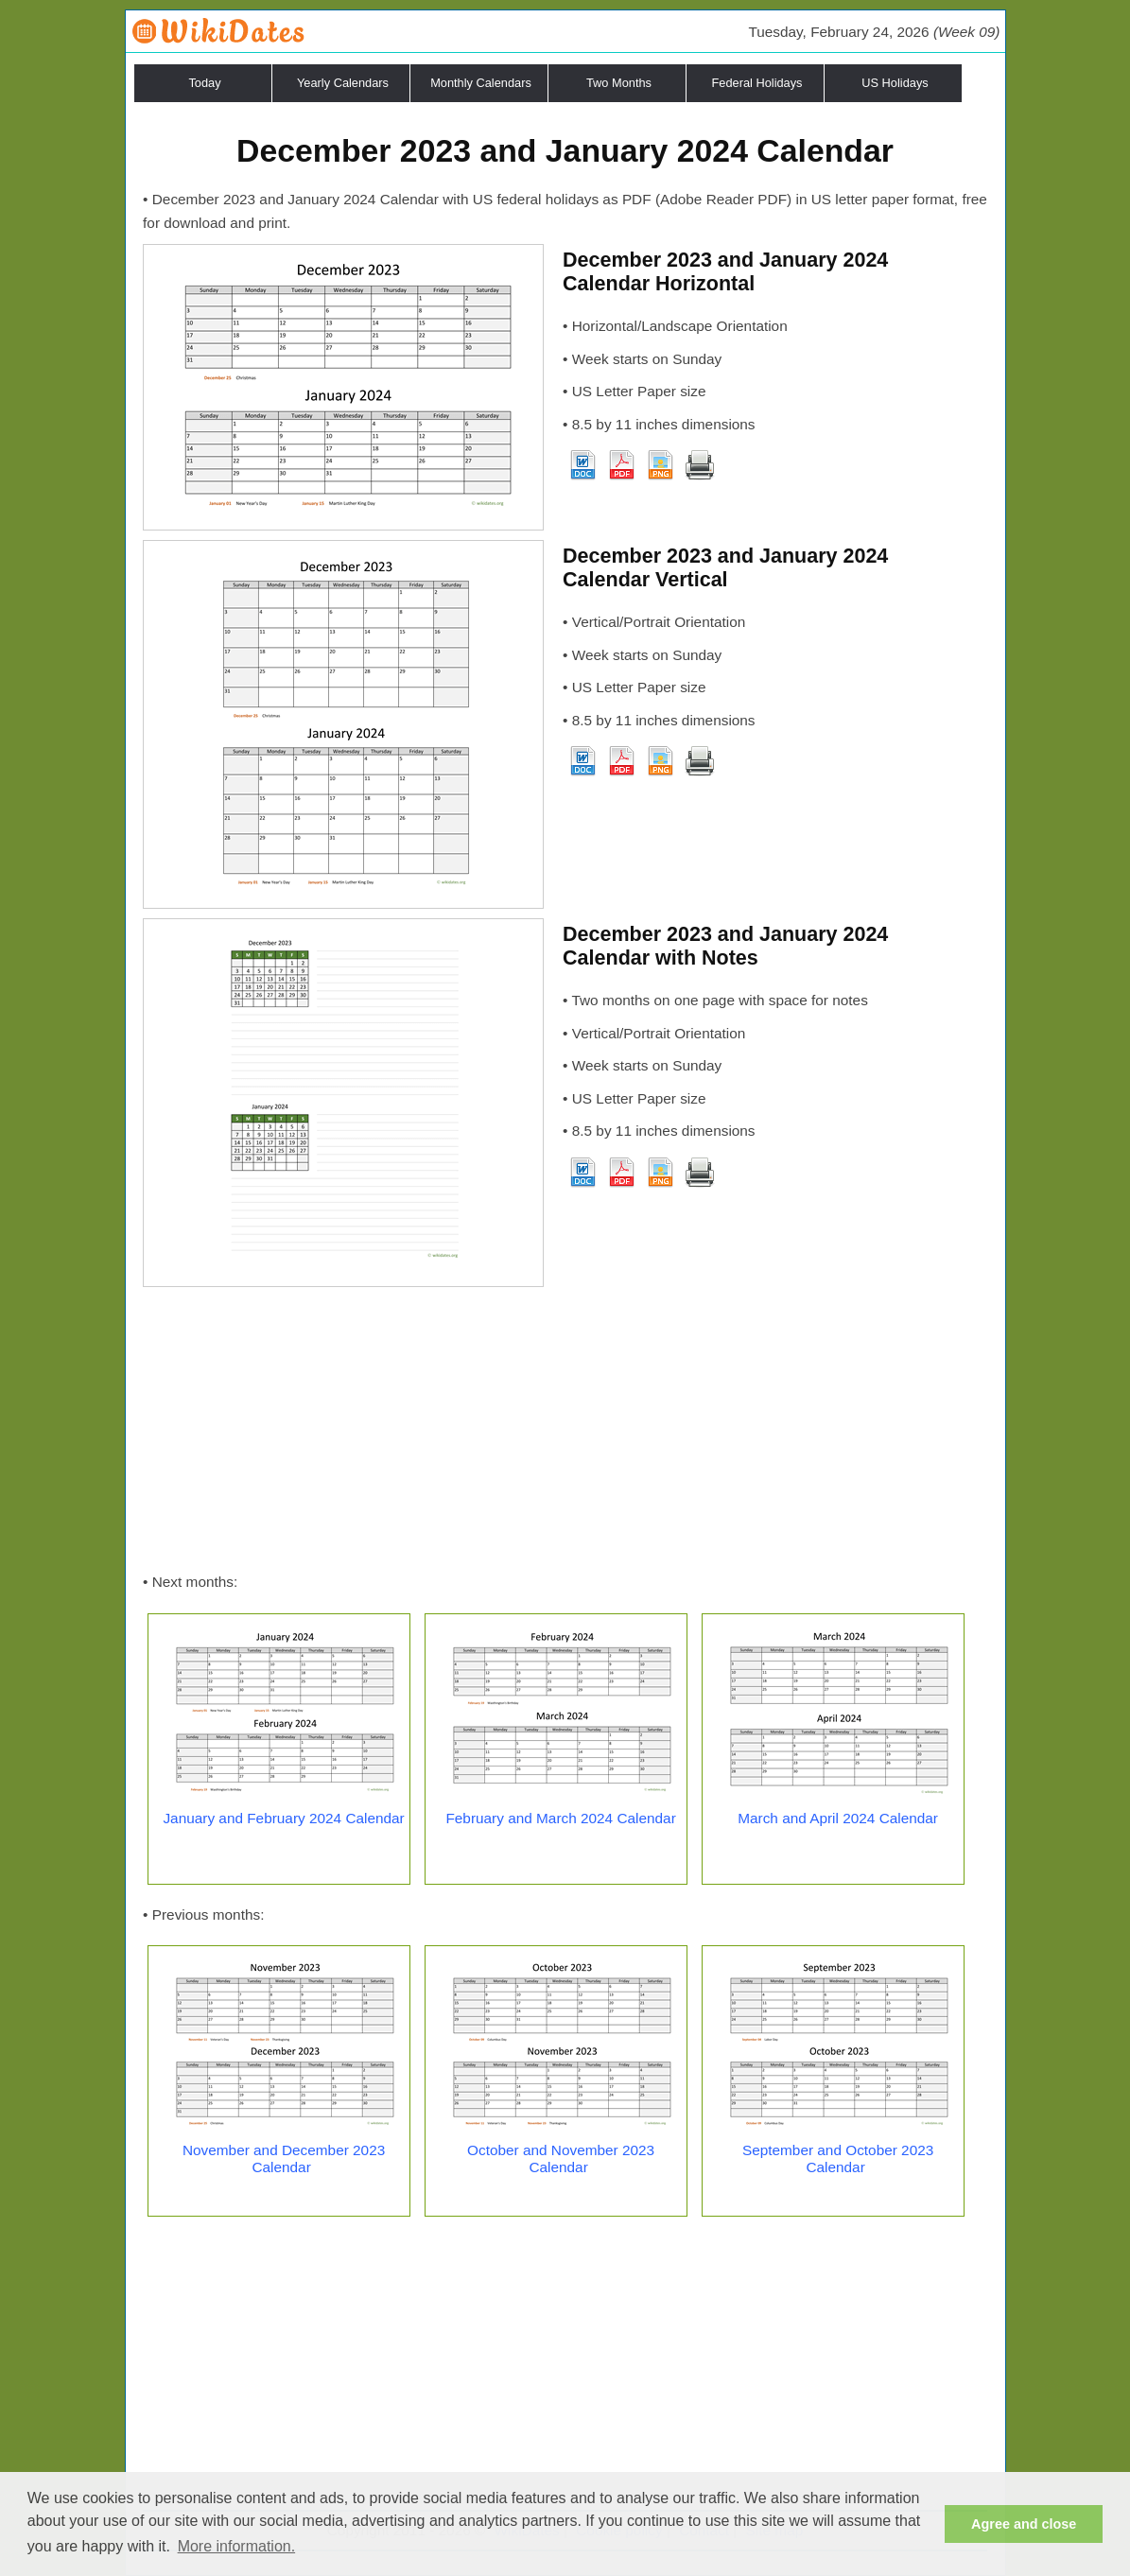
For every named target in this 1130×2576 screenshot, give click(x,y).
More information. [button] (237, 2546)
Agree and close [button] (1023, 2524)
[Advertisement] (565, 1429)
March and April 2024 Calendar (838, 1818)
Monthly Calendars (480, 83)
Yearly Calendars (343, 83)
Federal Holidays (756, 83)
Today (204, 83)
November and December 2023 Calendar (284, 2158)
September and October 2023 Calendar (837, 2158)
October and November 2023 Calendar (560, 2158)
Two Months (619, 83)
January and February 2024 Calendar (283, 1818)
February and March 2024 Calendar (560, 1818)
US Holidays (894, 83)
